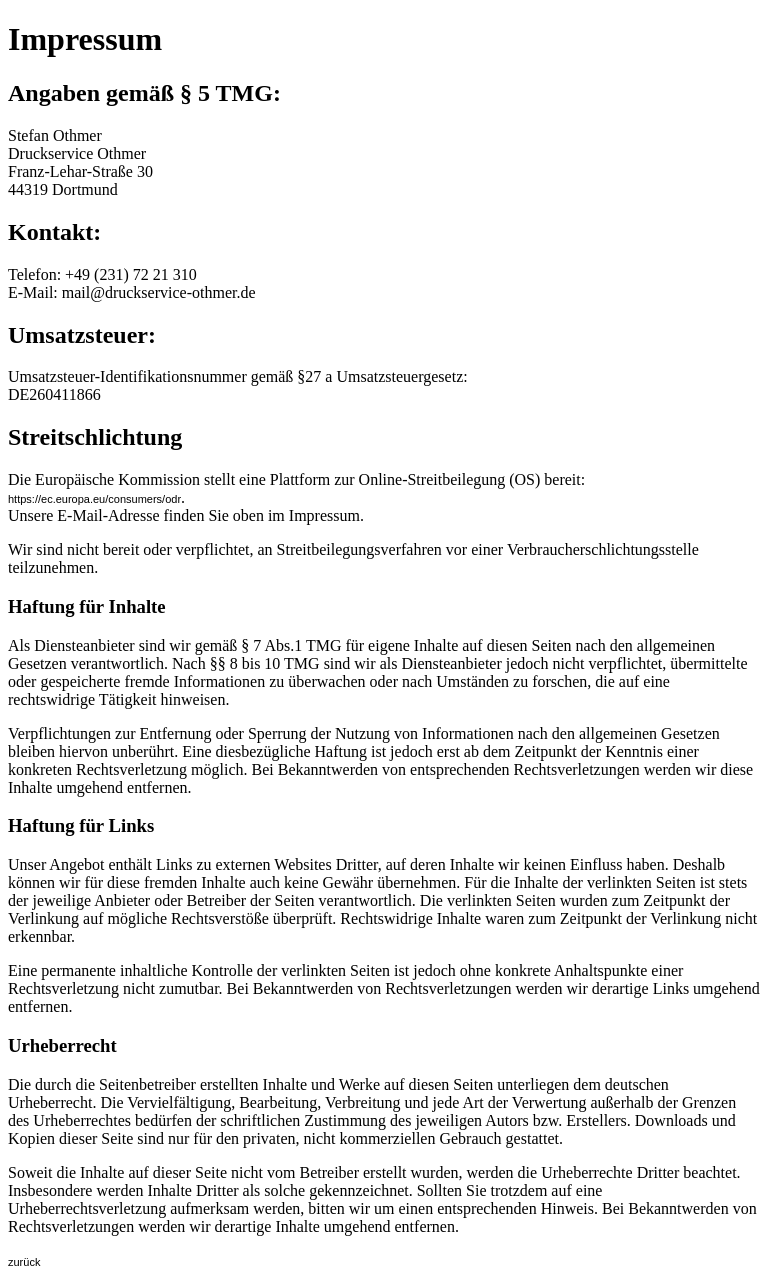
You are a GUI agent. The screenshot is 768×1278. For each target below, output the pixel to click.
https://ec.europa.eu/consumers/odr (94, 499)
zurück (24, 1262)
